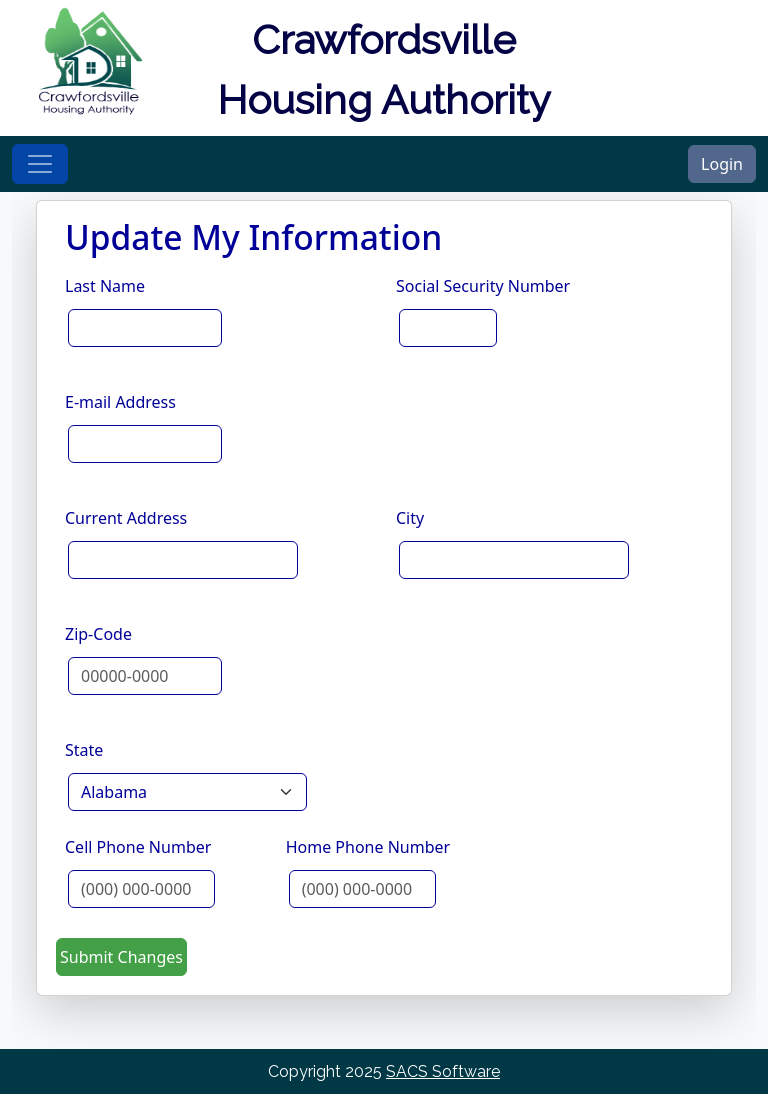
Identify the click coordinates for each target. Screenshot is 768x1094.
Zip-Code (98, 634)
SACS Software (443, 1071)
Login (722, 164)
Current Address (126, 518)
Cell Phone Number (138, 847)
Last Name (105, 286)
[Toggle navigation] (40, 164)
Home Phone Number (368, 847)
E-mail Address (120, 402)
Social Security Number (483, 286)
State (84, 750)
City (410, 518)
